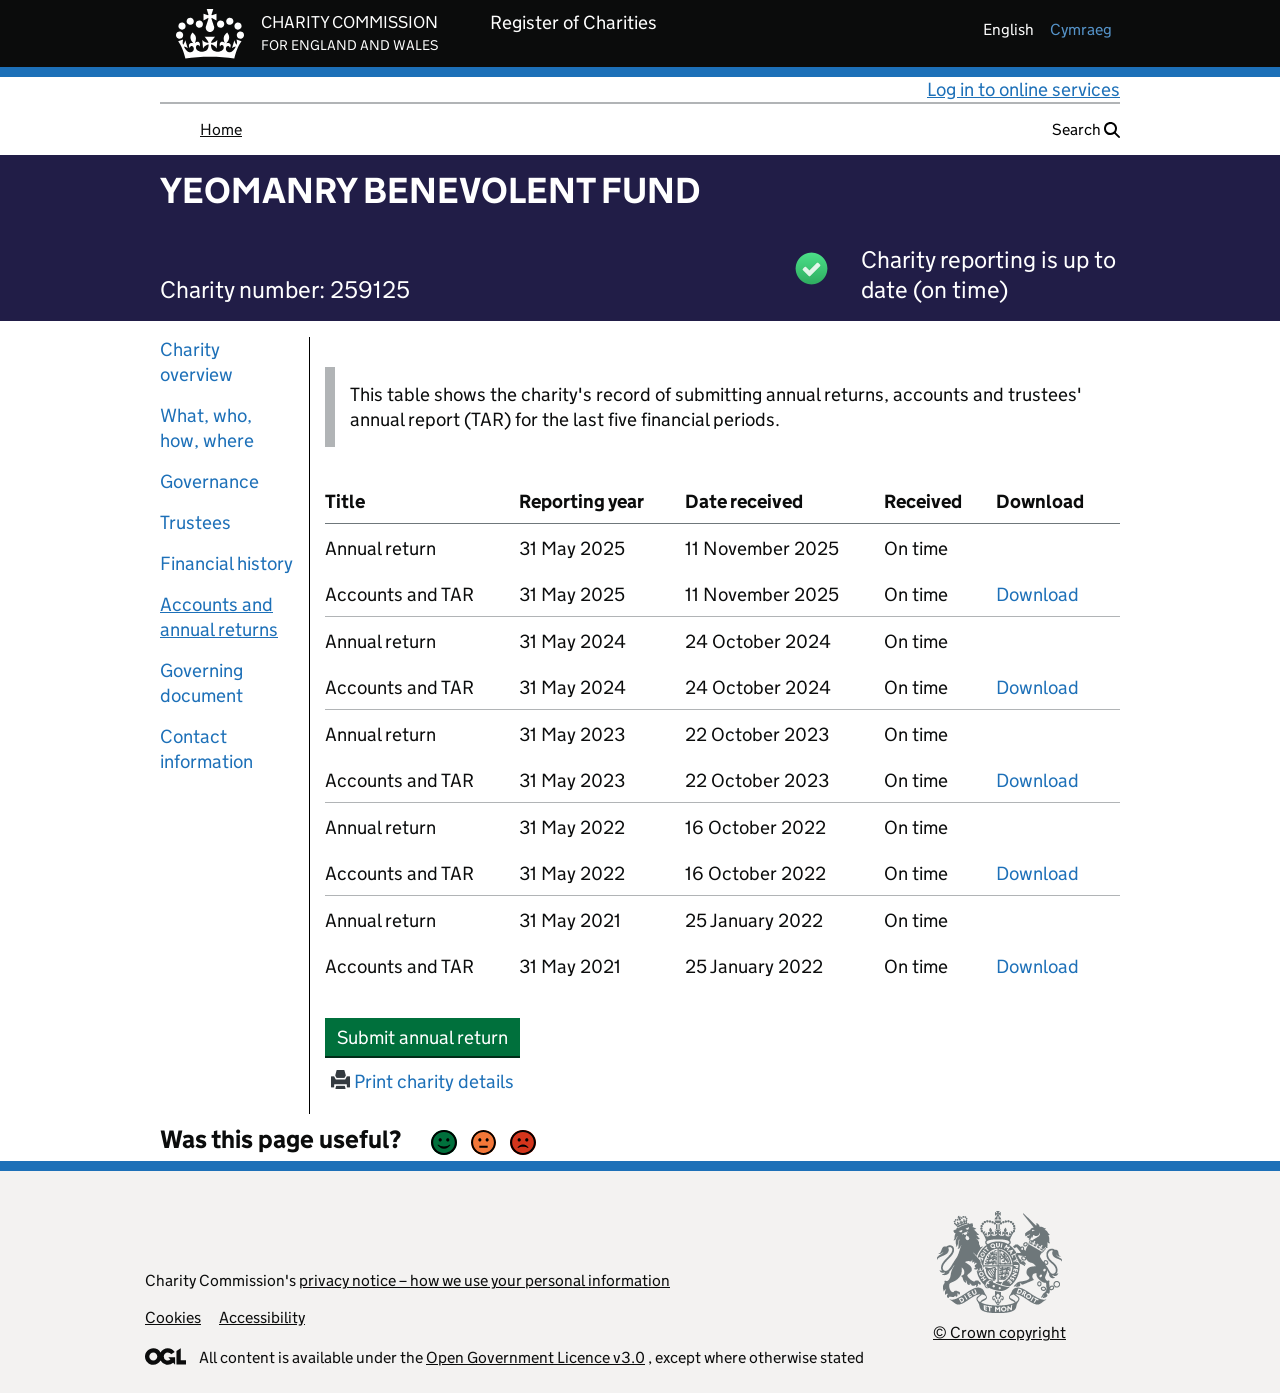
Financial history (226, 563)
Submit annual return (428, 1037)
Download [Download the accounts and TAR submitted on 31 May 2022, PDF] (1037, 873)
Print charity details (422, 1081)
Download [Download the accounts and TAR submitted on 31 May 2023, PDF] (1037, 780)
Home (221, 129)
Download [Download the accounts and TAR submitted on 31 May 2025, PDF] (1037, 594)
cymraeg (1081, 29)
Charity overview (196, 362)
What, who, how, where (207, 428)
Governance (209, 481)
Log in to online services (1023, 89)
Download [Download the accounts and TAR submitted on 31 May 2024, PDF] (1037, 687)
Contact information (206, 749)
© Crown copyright (999, 1332)
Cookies (173, 1317)
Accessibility (262, 1317)
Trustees (195, 522)
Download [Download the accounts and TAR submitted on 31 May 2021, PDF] (1037, 966)
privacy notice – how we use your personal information (484, 1280)
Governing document (201, 683)
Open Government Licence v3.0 (535, 1357)
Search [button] (1086, 129)
